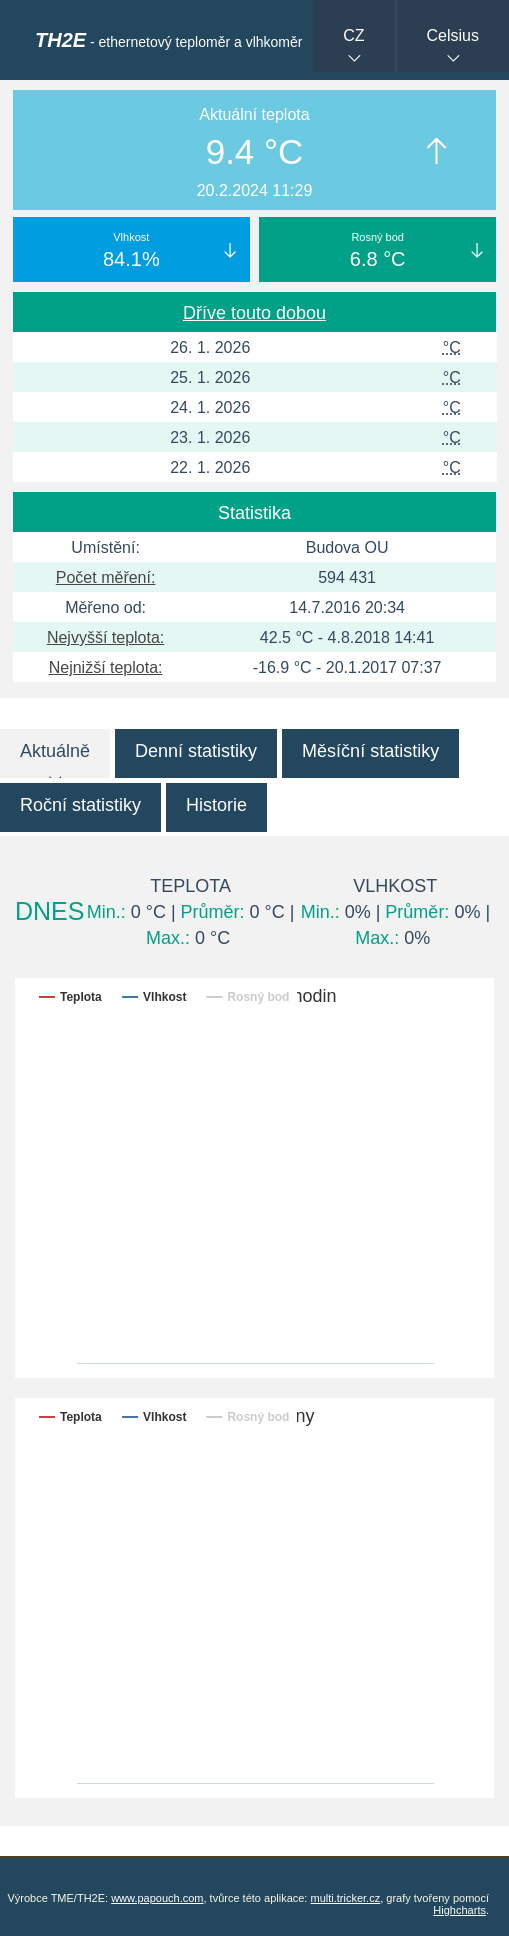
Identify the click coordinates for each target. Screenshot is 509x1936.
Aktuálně (55, 751)
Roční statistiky (80, 805)
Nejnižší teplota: (106, 667)
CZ (353, 35)
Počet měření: (106, 577)
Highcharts (459, 1910)
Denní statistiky (196, 751)
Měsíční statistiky (370, 751)
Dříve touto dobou (254, 313)
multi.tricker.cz (345, 1898)
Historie (216, 805)
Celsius (453, 35)
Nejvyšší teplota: (105, 637)
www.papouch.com (157, 1898)
